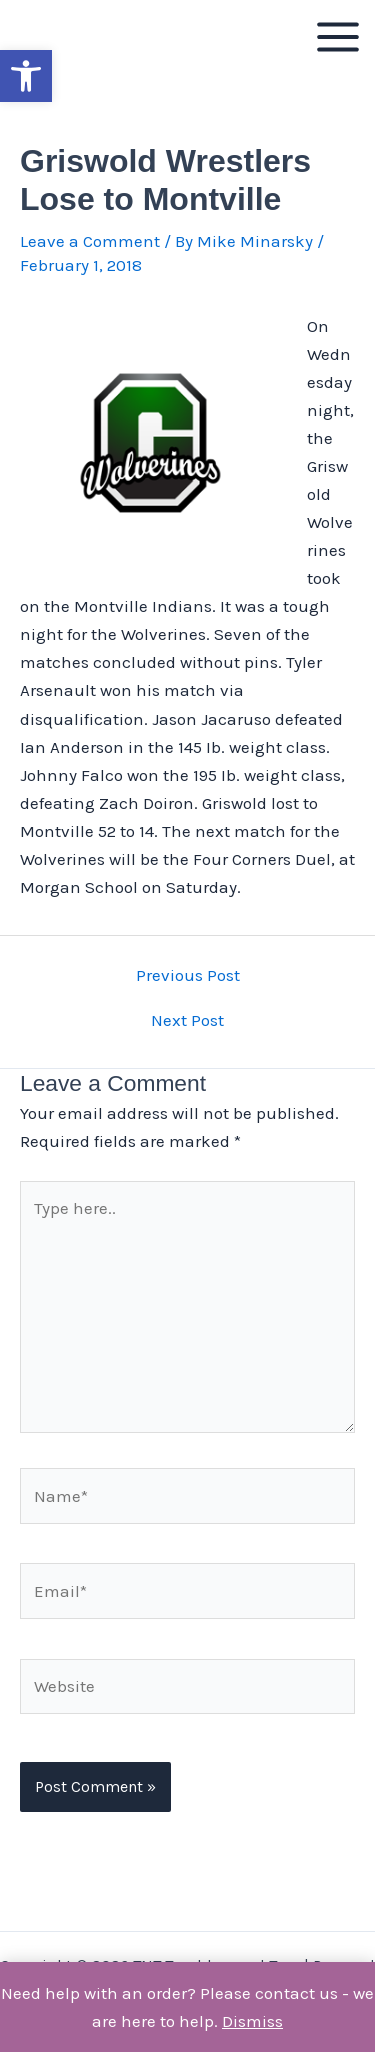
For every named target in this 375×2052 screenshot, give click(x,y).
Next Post (187, 1020)
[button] (26, 76)
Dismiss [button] (252, 2021)
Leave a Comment (90, 241)
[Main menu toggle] (338, 37)
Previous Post (188, 975)
